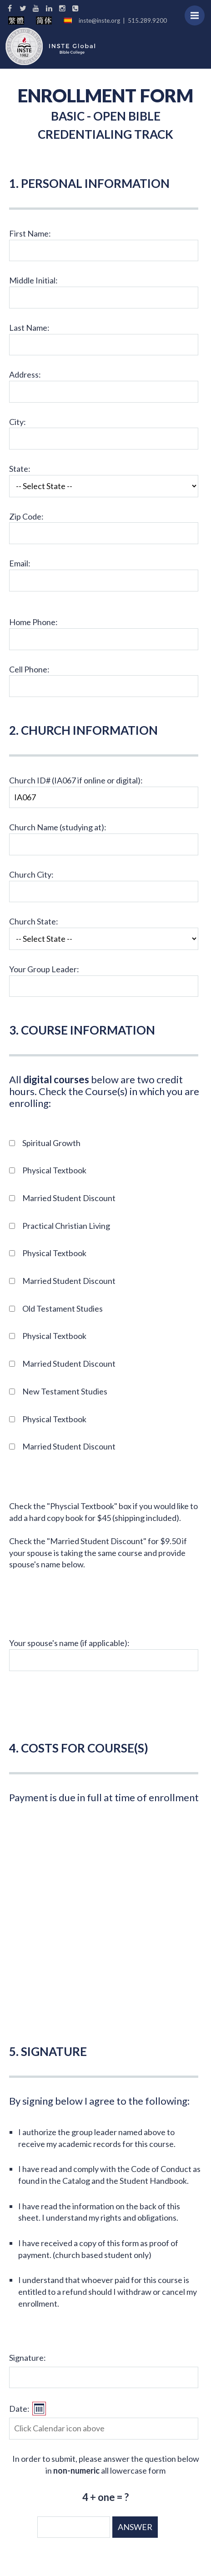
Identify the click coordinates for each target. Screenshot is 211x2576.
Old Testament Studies (62, 1308)
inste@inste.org (99, 20)
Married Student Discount (69, 1198)
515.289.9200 (147, 20)
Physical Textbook (54, 1170)
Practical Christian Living (66, 1226)
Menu (198, 11)
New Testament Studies (64, 1391)
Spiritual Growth (51, 1143)
